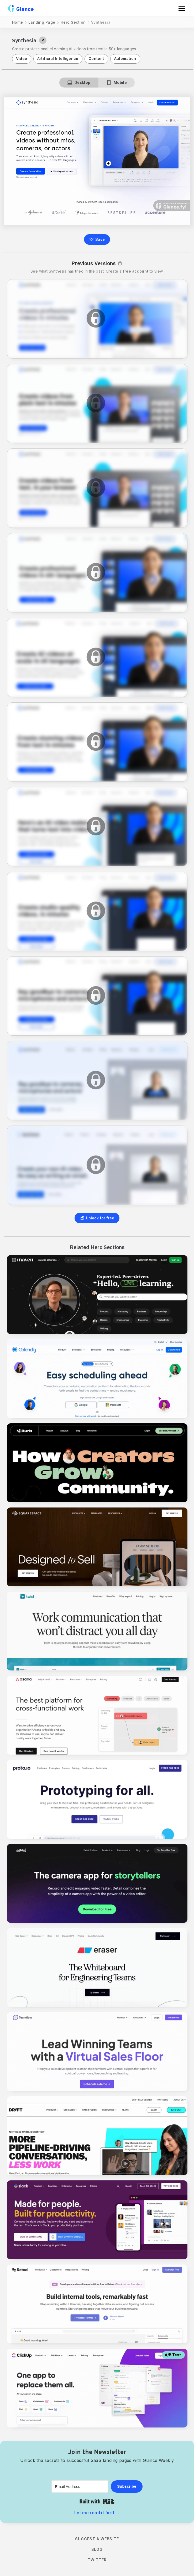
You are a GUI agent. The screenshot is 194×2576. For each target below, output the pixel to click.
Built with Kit (97, 2501)
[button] (180, 8)
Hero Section (73, 22)
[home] (21, 8)
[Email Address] (79, 2486)
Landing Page (41, 22)
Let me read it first (97, 2512)
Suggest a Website (97, 2539)
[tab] (78, 83)
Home (17, 22)
